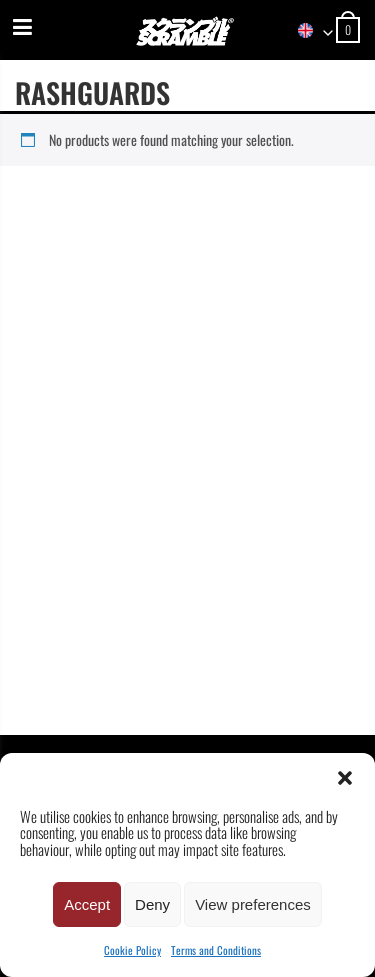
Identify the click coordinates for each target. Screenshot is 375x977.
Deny (152, 904)
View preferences (253, 904)
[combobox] (306, 31)
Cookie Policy (132, 950)
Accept (87, 904)
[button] (345, 778)
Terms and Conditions (216, 950)
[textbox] (306, 31)
